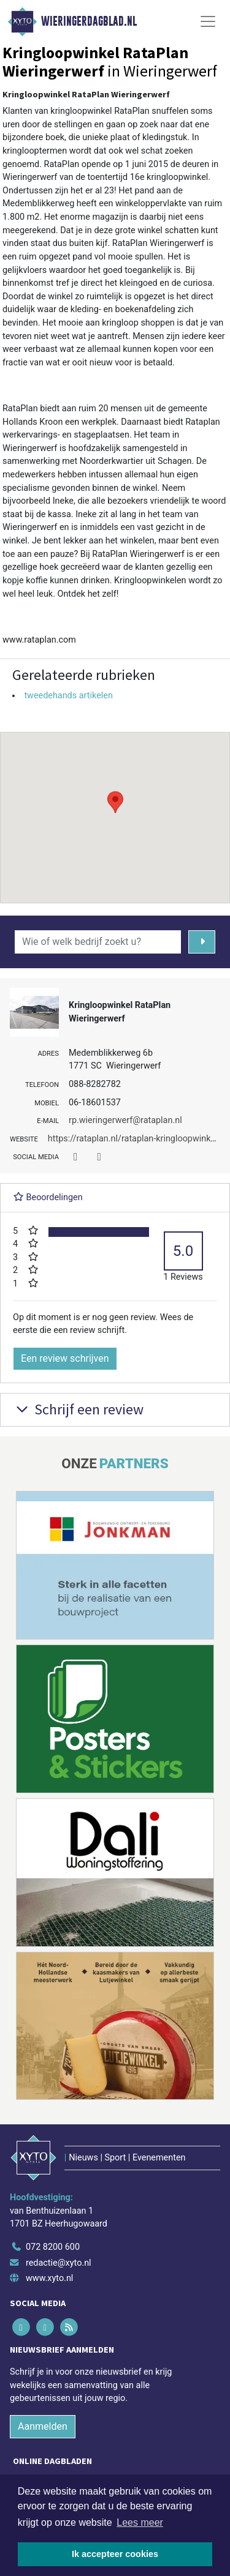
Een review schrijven (65, 1358)
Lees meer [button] (140, 2522)
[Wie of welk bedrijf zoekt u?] (98, 942)
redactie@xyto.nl (58, 2263)
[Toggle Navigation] (208, 21)
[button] (115, 806)
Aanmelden (42, 2426)
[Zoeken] (202, 942)
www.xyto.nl (49, 2278)
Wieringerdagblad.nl (89, 21)
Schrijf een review (78, 1409)
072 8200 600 (53, 2247)
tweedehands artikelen (68, 695)
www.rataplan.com (39, 640)
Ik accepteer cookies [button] (115, 2554)
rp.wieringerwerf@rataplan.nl (125, 1120)
